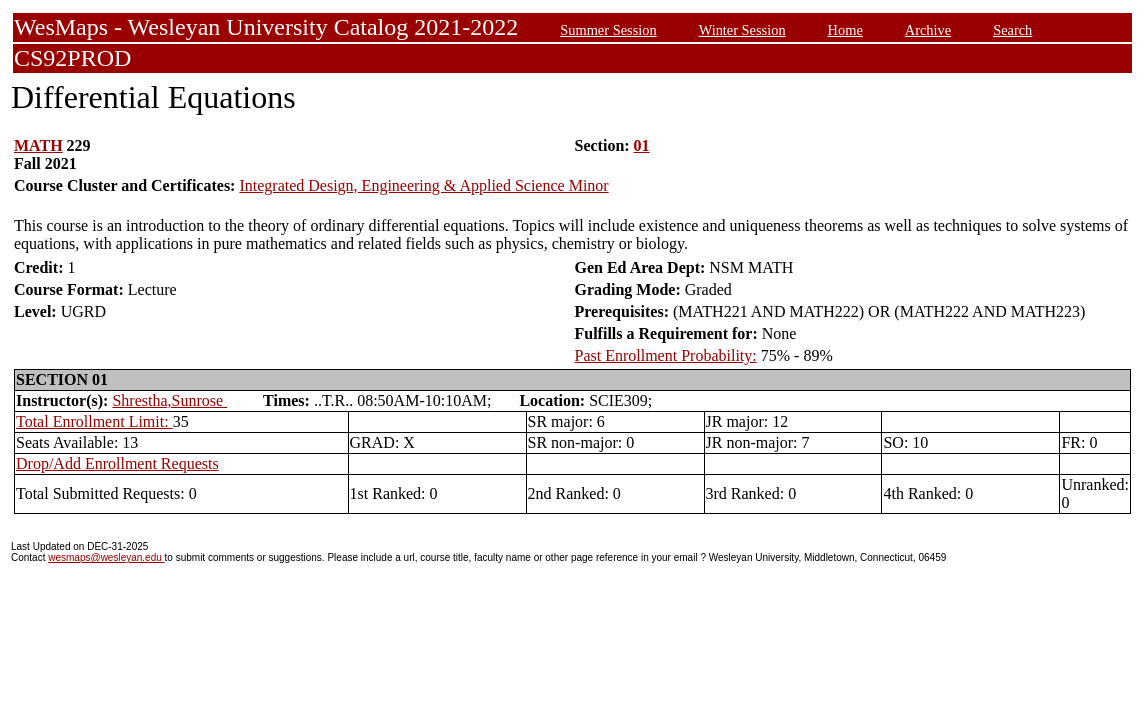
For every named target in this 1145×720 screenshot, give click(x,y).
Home (845, 30)
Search (1012, 30)
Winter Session (742, 30)
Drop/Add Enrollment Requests (117, 463)
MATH (38, 145)
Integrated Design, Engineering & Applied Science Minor (423, 185)
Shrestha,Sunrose (169, 400)
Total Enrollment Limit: (94, 421)
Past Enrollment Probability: (666, 355)
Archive (928, 30)
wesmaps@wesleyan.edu (106, 557)
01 (642, 145)
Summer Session (608, 30)
